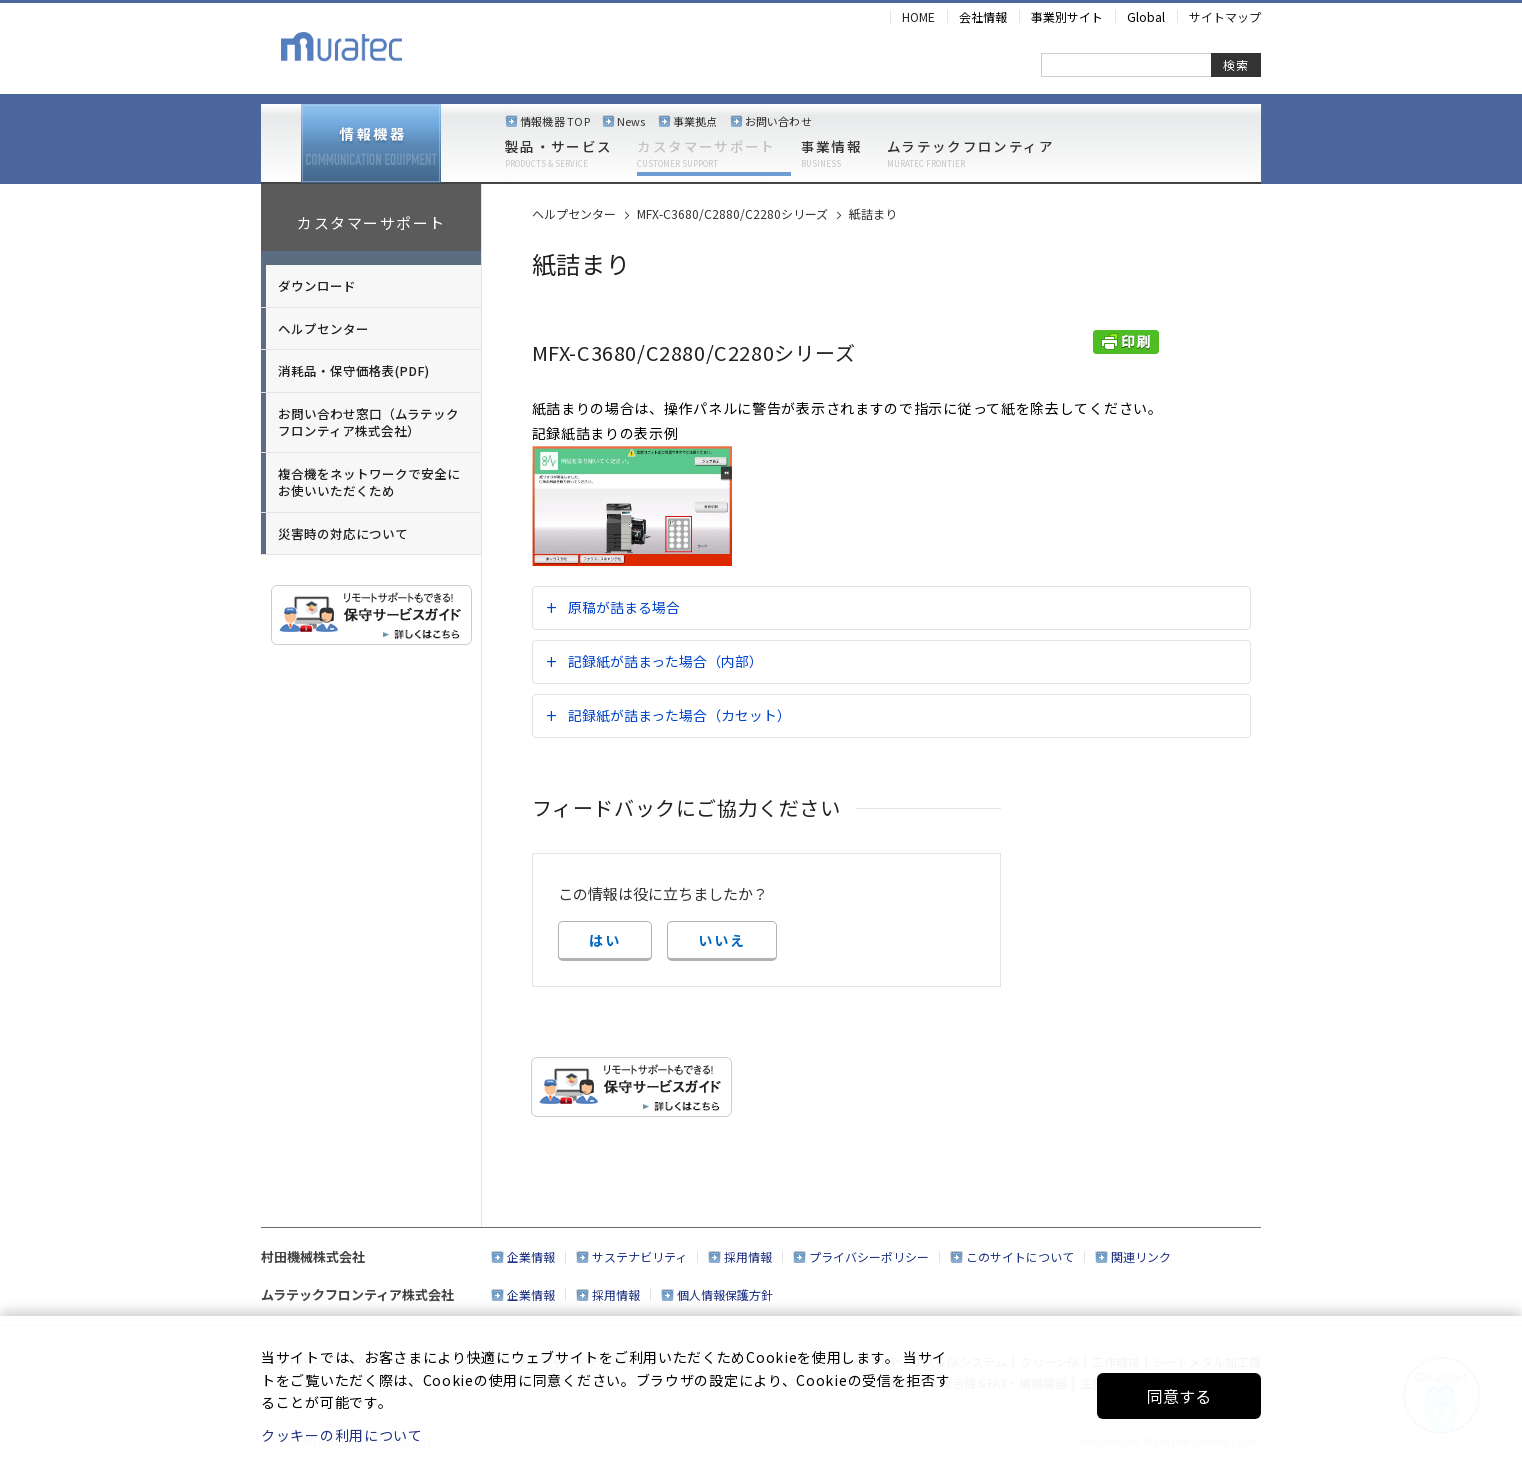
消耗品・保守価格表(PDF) (353, 370)
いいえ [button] (722, 940)
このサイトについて (1020, 1256)
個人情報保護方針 (725, 1294)
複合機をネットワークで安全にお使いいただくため (369, 482)
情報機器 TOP (555, 121)
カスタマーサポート (706, 154)
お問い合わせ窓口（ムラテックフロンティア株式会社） (368, 422)
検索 (1236, 64)
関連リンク (1141, 1256)
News (631, 121)
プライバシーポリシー (869, 1256)
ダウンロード (317, 285)
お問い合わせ (778, 121)
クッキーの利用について (342, 1435)
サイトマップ (1225, 16)
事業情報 (831, 154)
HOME (918, 16)
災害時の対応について (343, 533)
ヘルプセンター (323, 328)
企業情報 (531, 1256)
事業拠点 (695, 121)
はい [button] (605, 940)
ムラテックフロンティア (970, 154)
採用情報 (748, 1256)
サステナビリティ (639, 1256)
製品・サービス (558, 154)
